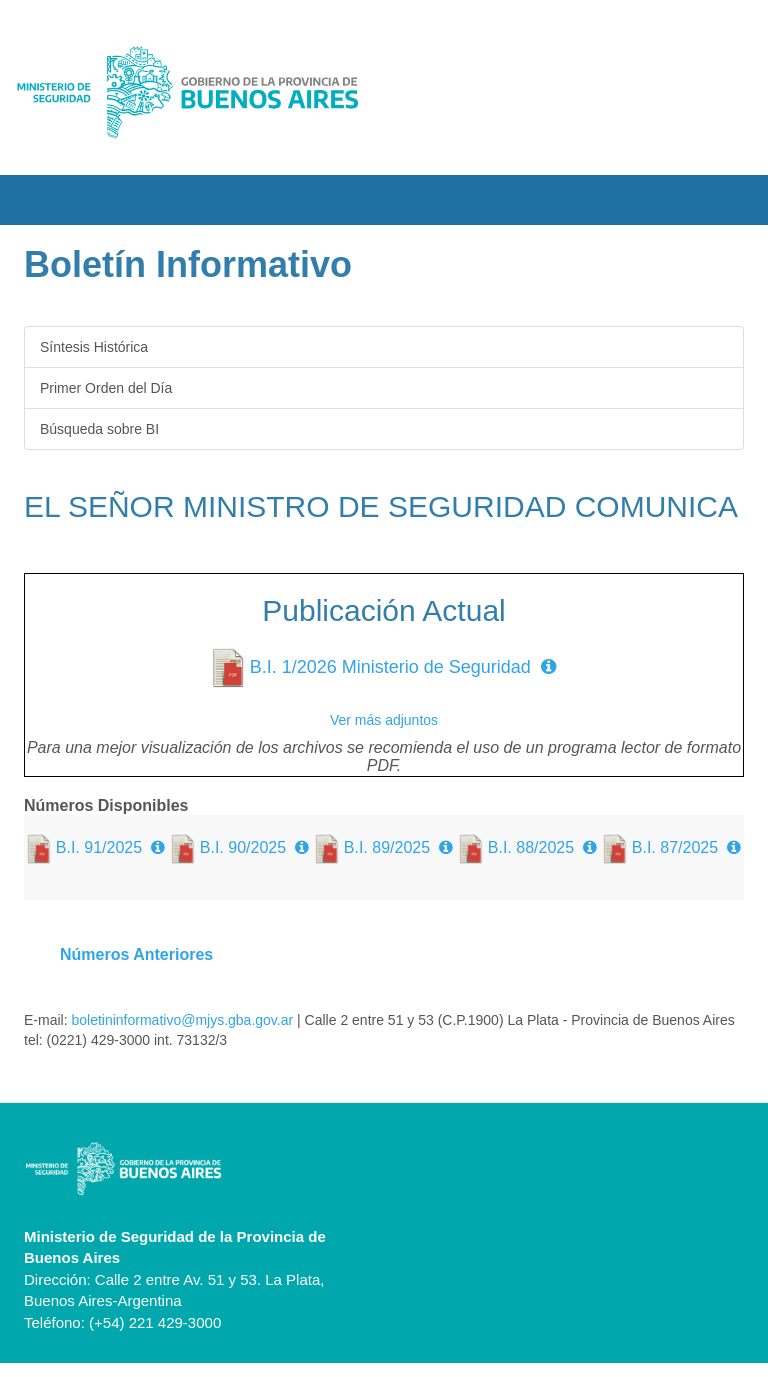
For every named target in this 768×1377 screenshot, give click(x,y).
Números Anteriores (136, 954)
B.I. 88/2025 (531, 847)
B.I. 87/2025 (675, 847)
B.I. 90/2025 (243, 847)
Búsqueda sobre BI (99, 429)
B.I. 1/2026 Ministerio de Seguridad (390, 667)
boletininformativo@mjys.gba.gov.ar (181, 1020)
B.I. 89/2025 (387, 847)
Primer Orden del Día (106, 388)
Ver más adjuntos (384, 720)
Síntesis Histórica (94, 347)
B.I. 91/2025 (99, 847)
